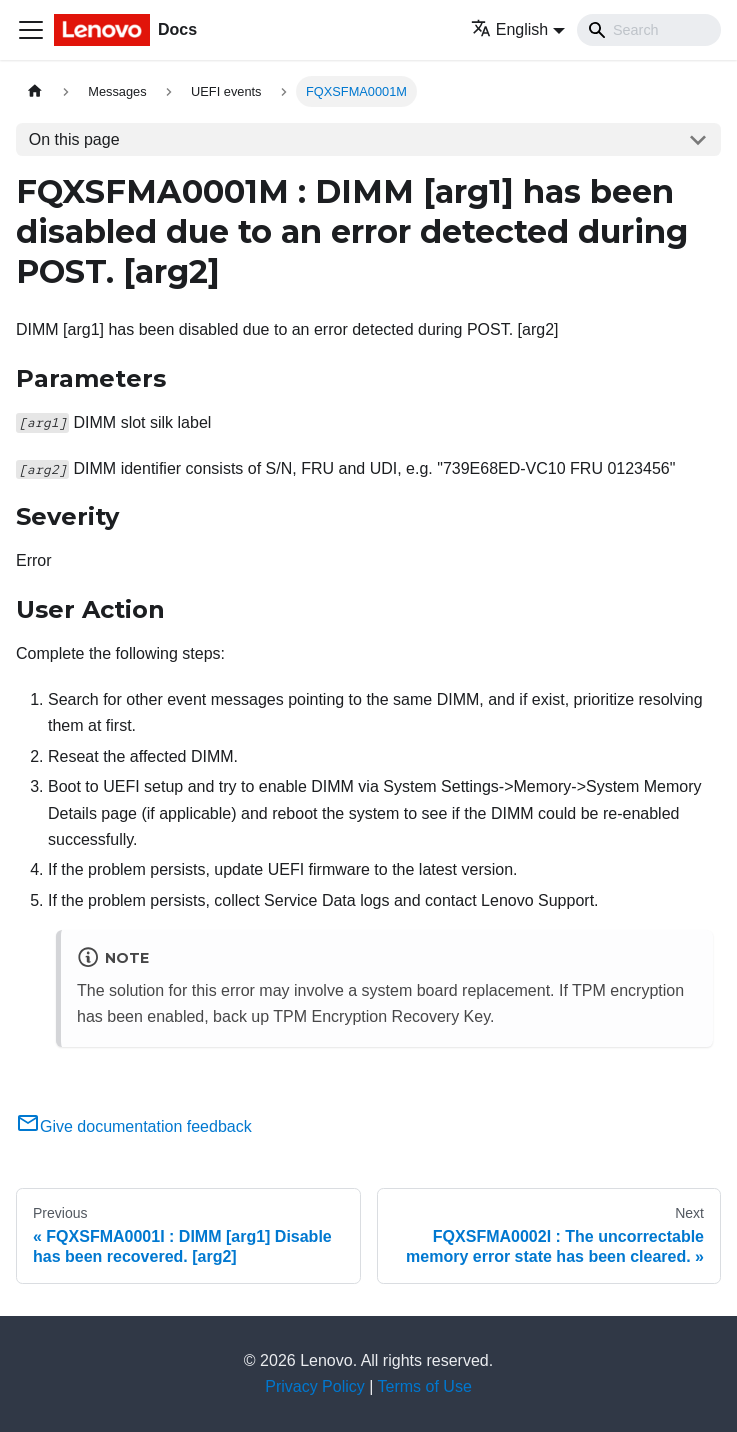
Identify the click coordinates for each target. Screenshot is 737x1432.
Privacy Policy (315, 1386)
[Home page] (35, 91)
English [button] (509, 29)
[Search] (649, 30)
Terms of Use (425, 1386)
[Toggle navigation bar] (31, 30)
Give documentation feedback (134, 1126)
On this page (74, 139)
